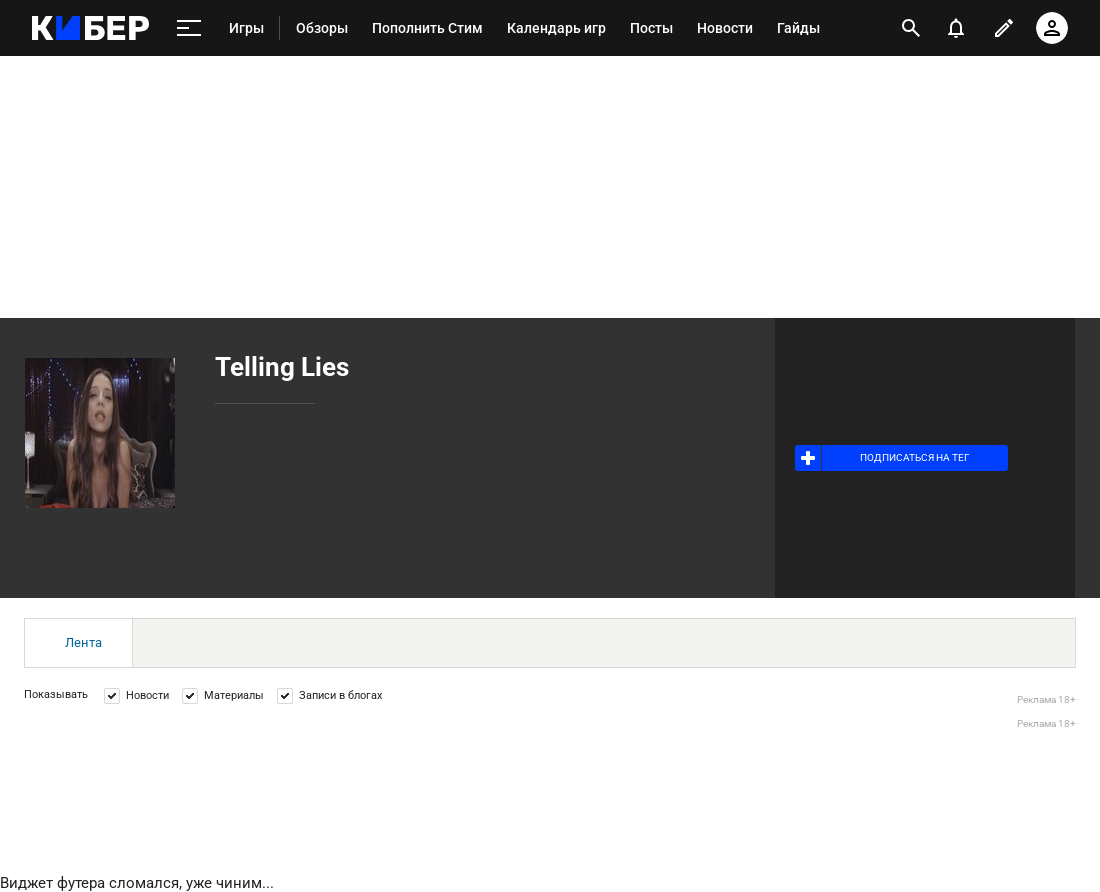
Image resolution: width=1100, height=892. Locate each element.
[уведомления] (956, 28)
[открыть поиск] (911, 28)
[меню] (189, 28)
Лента (83, 642)
